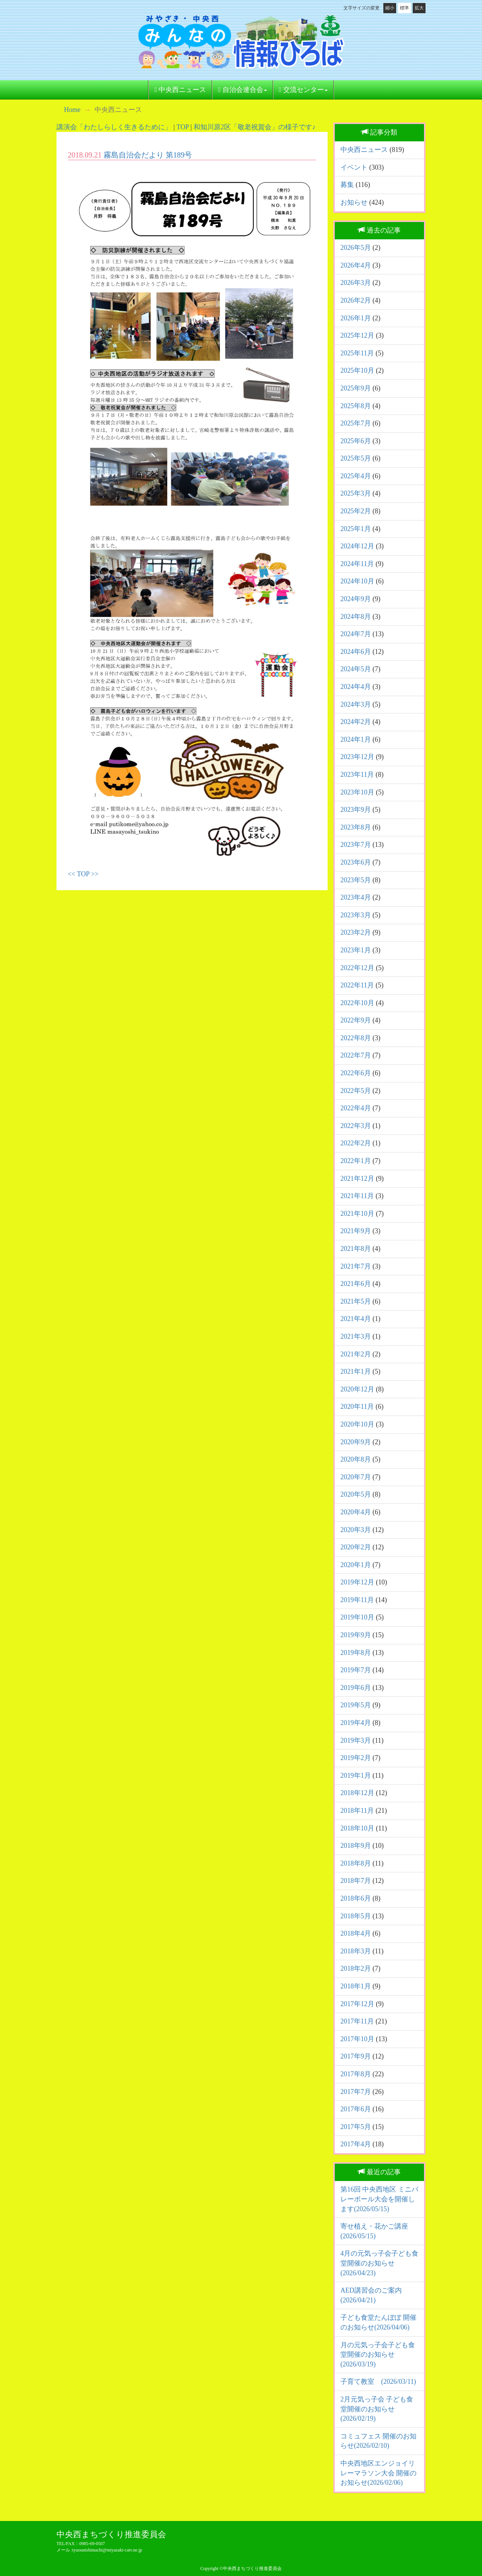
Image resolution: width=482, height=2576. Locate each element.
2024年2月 (355, 722)
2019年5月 (355, 1705)
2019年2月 (355, 1758)
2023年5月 (355, 880)
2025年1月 (355, 529)
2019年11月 (357, 1600)
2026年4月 (355, 265)
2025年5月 (355, 458)
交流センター (303, 89)
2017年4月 (355, 2144)
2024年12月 (357, 546)
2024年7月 (355, 634)
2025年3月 (355, 493)
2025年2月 (355, 511)
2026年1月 (355, 318)
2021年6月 (355, 1283)
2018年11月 (357, 1810)
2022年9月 (355, 1020)
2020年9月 (355, 1442)
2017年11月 (357, 2021)
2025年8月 (355, 406)
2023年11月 (357, 774)
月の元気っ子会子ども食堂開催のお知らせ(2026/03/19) (377, 2354)
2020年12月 (357, 1389)
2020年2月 (355, 1547)
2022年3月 (355, 1126)
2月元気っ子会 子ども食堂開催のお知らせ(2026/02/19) (376, 2408)
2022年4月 (355, 1108)
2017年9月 (355, 2056)
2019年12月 (357, 1582)
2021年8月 (355, 1248)
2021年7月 (355, 1266)
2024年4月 (355, 686)
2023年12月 (357, 757)
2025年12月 (357, 335)
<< (71, 874)
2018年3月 (355, 1951)
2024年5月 (355, 669)
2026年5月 (355, 247)
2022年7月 (355, 1055)
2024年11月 (357, 564)
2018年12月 (357, 1793)
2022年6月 (355, 1073)
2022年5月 (355, 1090)
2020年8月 (355, 1459)
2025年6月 (355, 441)
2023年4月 (355, 897)
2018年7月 (355, 1880)
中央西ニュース (180, 89)
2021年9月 (355, 1231)
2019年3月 (355, 1740)
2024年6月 (355, 651)
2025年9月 (355, 388)
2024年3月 (355, 704)
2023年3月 (355, 915)
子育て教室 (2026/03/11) (378, 2381)
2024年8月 (355, 616)
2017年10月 (357, 2039)
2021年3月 (355, 1336)
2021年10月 (357, 1213)
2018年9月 (355, 1845)
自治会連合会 (242, 89)
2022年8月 (355, 1038)
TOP (183, 127)
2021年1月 (355, 1371)
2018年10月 (357, 1828)
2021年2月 (355, 1354)
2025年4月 (355, 476)
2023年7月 (355, 844)
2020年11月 (357, 1406)
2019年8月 (355, 1652)
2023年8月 (355, 827)
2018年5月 (355, 1916)
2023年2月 (355, 932)
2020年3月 (355, 1530)
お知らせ (354, 202)
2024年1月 (355, 739)
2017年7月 (355, 2091)
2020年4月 (355, 1512)
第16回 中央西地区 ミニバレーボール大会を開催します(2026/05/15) (379, 2199)
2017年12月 (357, 2004)
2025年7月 (355, 423)
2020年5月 (355, 1494)
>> (95, 874)
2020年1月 (355, 1565)
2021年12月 (357, 1178)
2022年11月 (357, 985)
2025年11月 (357, 353)
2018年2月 (355, 1968)
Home (72, 109)
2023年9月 (355, 809)
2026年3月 (355, 282)
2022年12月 (357, 968)
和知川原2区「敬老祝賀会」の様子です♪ (255, 127)
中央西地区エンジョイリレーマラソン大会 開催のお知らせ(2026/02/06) (378, 2473)
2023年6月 (355, 862)
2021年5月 (355, 1301)
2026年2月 (355, 300)
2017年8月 (355, 2074)
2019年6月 (355, 1687)
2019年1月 (355, 1775)
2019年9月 (355, 1635)
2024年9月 (355, 599)
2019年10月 (357, 1617)
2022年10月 (357, 1003)
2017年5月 (355, 2127)
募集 (347, 184)
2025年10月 (357, 370)
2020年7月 (355, 1477)
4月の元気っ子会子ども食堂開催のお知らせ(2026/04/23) (379, 2263)
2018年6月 (355, 1898)
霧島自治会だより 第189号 (148, 155)
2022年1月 (355, 1161)
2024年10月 (357, 581)
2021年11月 (357, 1196)
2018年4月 (355, 1933)
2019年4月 (355, 1723)
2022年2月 (355, 1143)
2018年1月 (355, 1986)
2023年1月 (355, 950)
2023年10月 (357, 792)
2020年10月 (357, 1424)
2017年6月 (355, 2109)
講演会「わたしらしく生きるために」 (114, 127)
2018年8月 (355, 1863)
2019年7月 (355, 1670)
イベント (354, 167)
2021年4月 (355, 1318)
